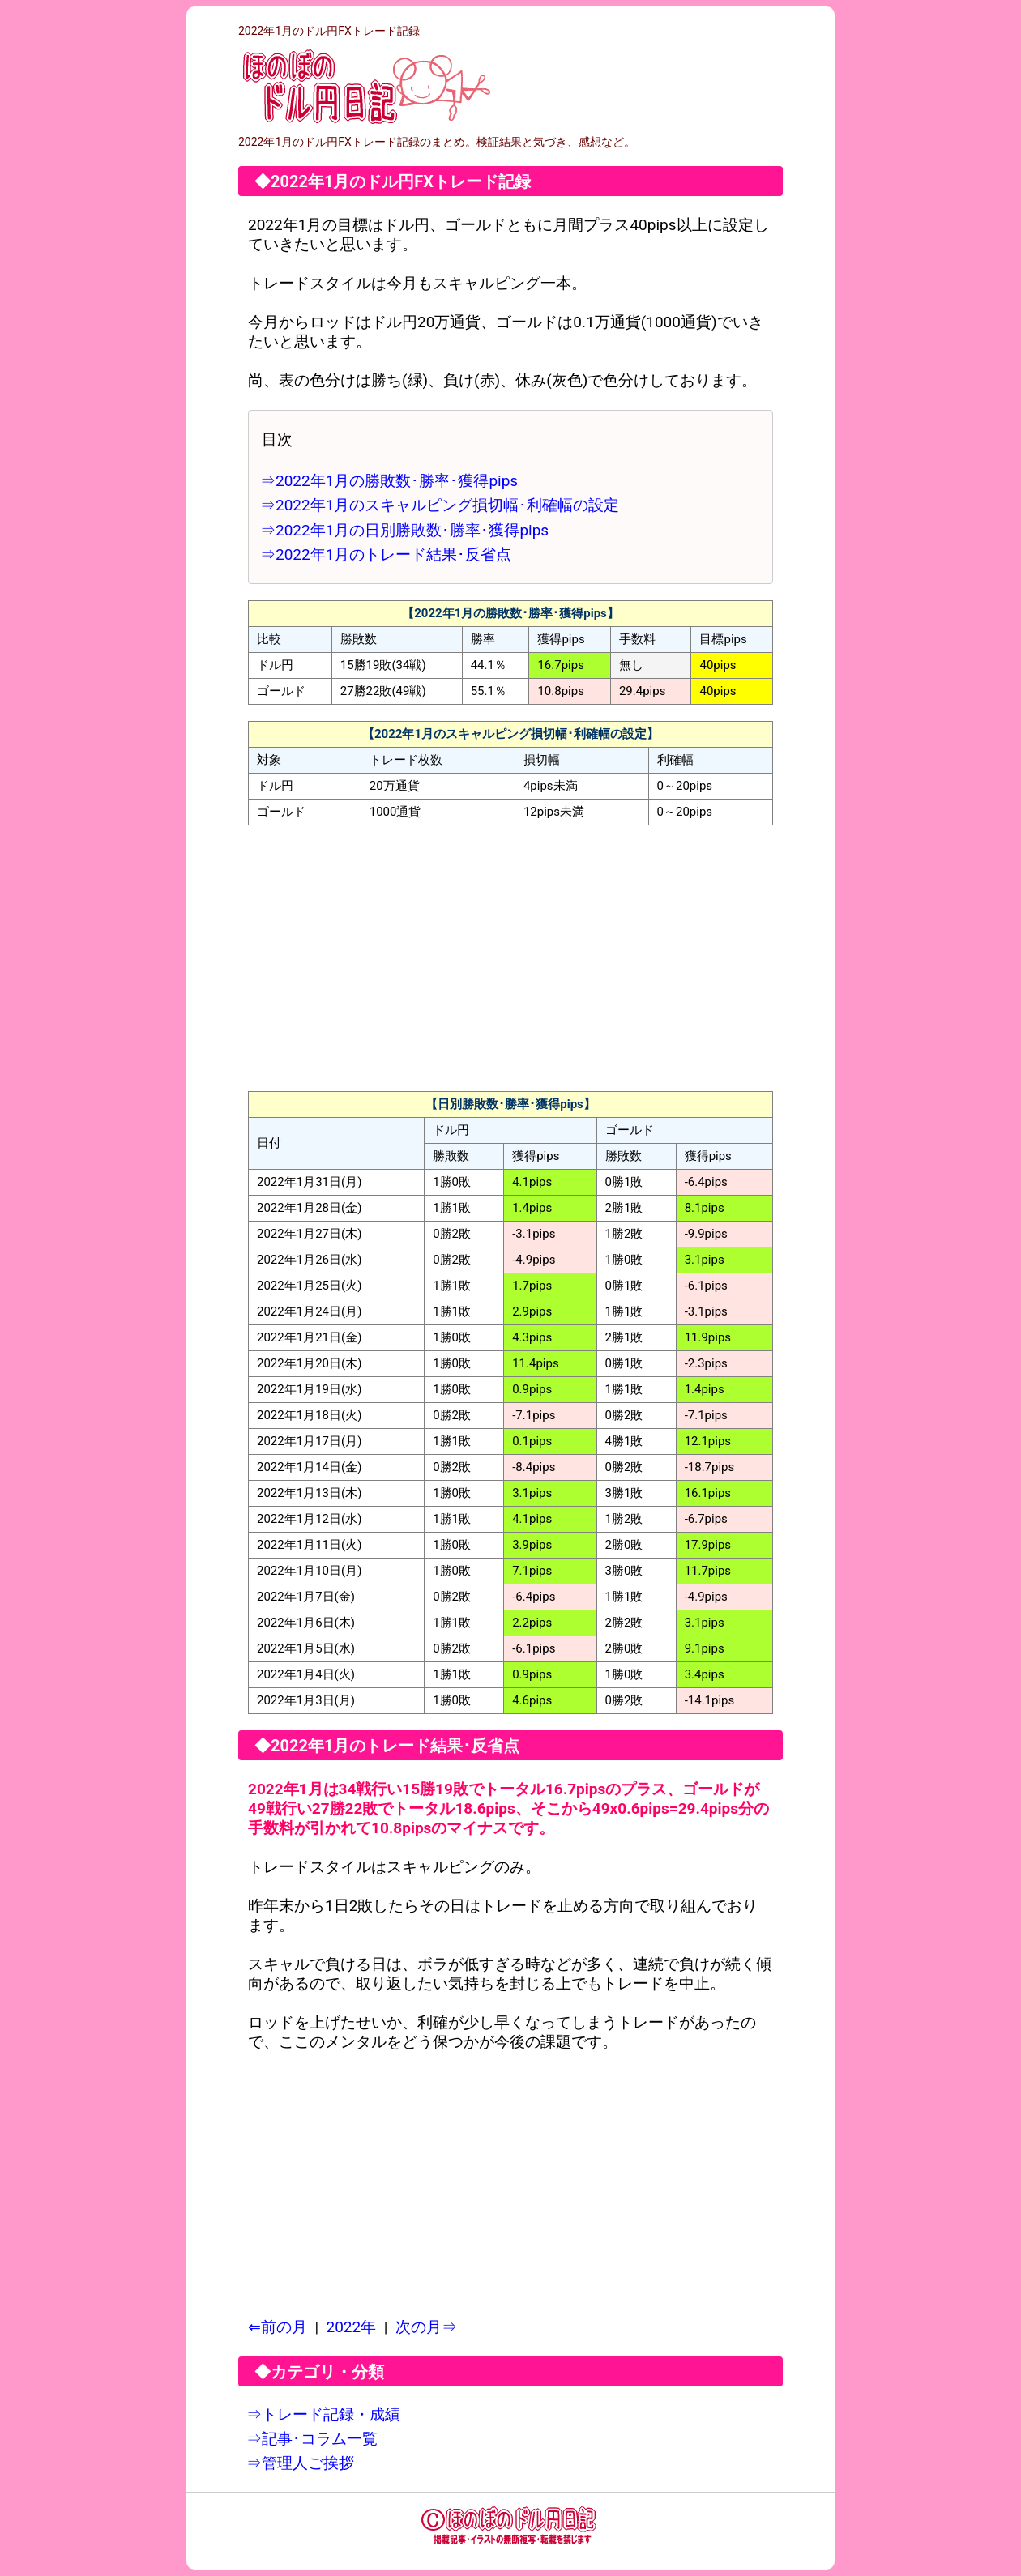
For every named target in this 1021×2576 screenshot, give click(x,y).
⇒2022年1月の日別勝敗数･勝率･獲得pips (404, 530)
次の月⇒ (426, 2327)
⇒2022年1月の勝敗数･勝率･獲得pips (389, 480)
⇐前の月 (277, 2327)
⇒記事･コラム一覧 (312, 2438)
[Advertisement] (510, 958)
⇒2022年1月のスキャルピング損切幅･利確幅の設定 (439, 505)
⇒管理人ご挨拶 (300, 2463)
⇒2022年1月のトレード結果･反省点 (385, 554)
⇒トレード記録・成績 (323, 2414)
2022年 (352, 2327)
